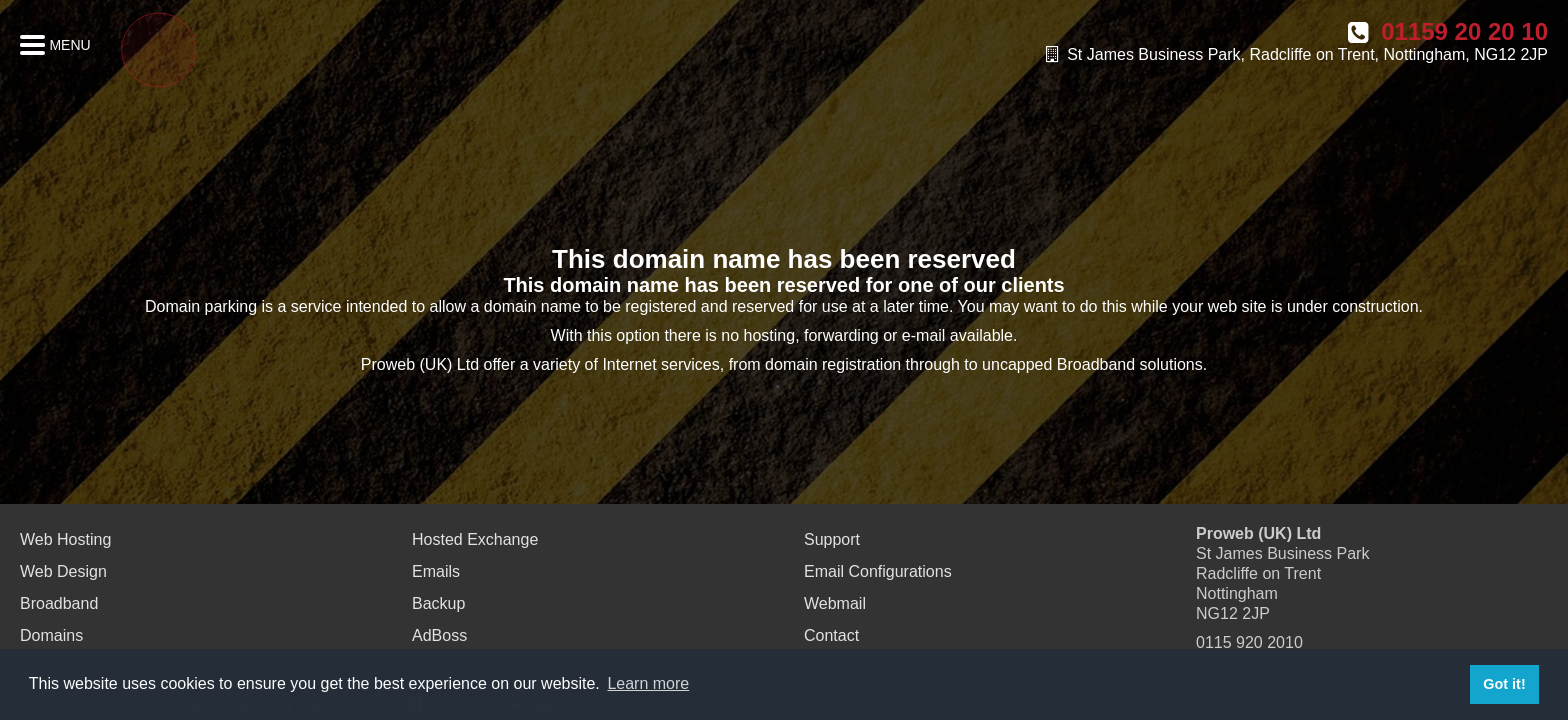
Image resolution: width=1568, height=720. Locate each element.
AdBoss (439, 635)
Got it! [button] (1504, 684)
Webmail (835, 603)
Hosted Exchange (475, 539)
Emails (436, 571)
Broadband (59, 603)
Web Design (63, 571)
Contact (831, 635)
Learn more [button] (648, 683)
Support (832, 539)
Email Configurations (878, 571)
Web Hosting (65, 539)
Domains (51, 635)
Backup (438, 603)
